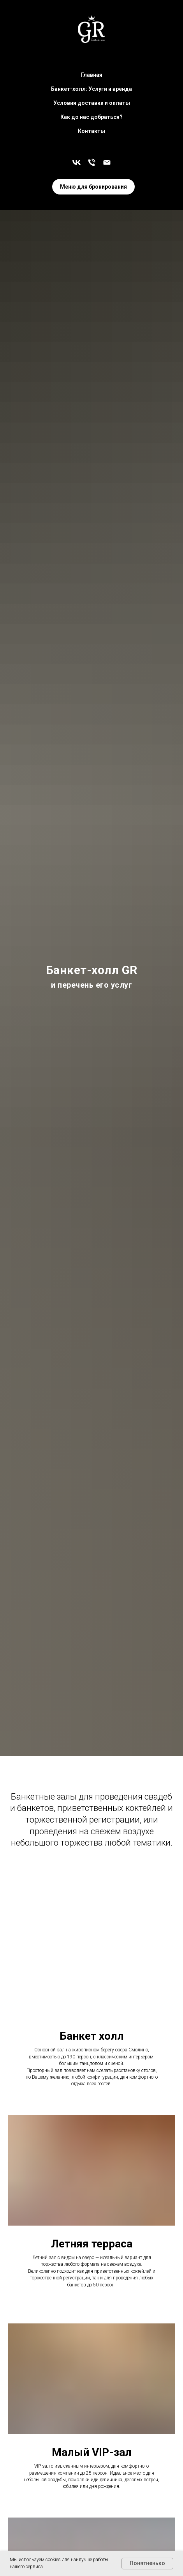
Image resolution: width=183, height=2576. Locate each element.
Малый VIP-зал (92, 2452)
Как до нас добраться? (91, 117)
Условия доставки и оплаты (91, 103)
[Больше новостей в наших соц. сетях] (76, 162)
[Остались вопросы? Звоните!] (92, 162)
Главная (91, 75)
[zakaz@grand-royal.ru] (107, 162)
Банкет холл (92, 2036)
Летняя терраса (91, 2243)
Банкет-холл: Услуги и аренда (91, 89)
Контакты (91, 131)
